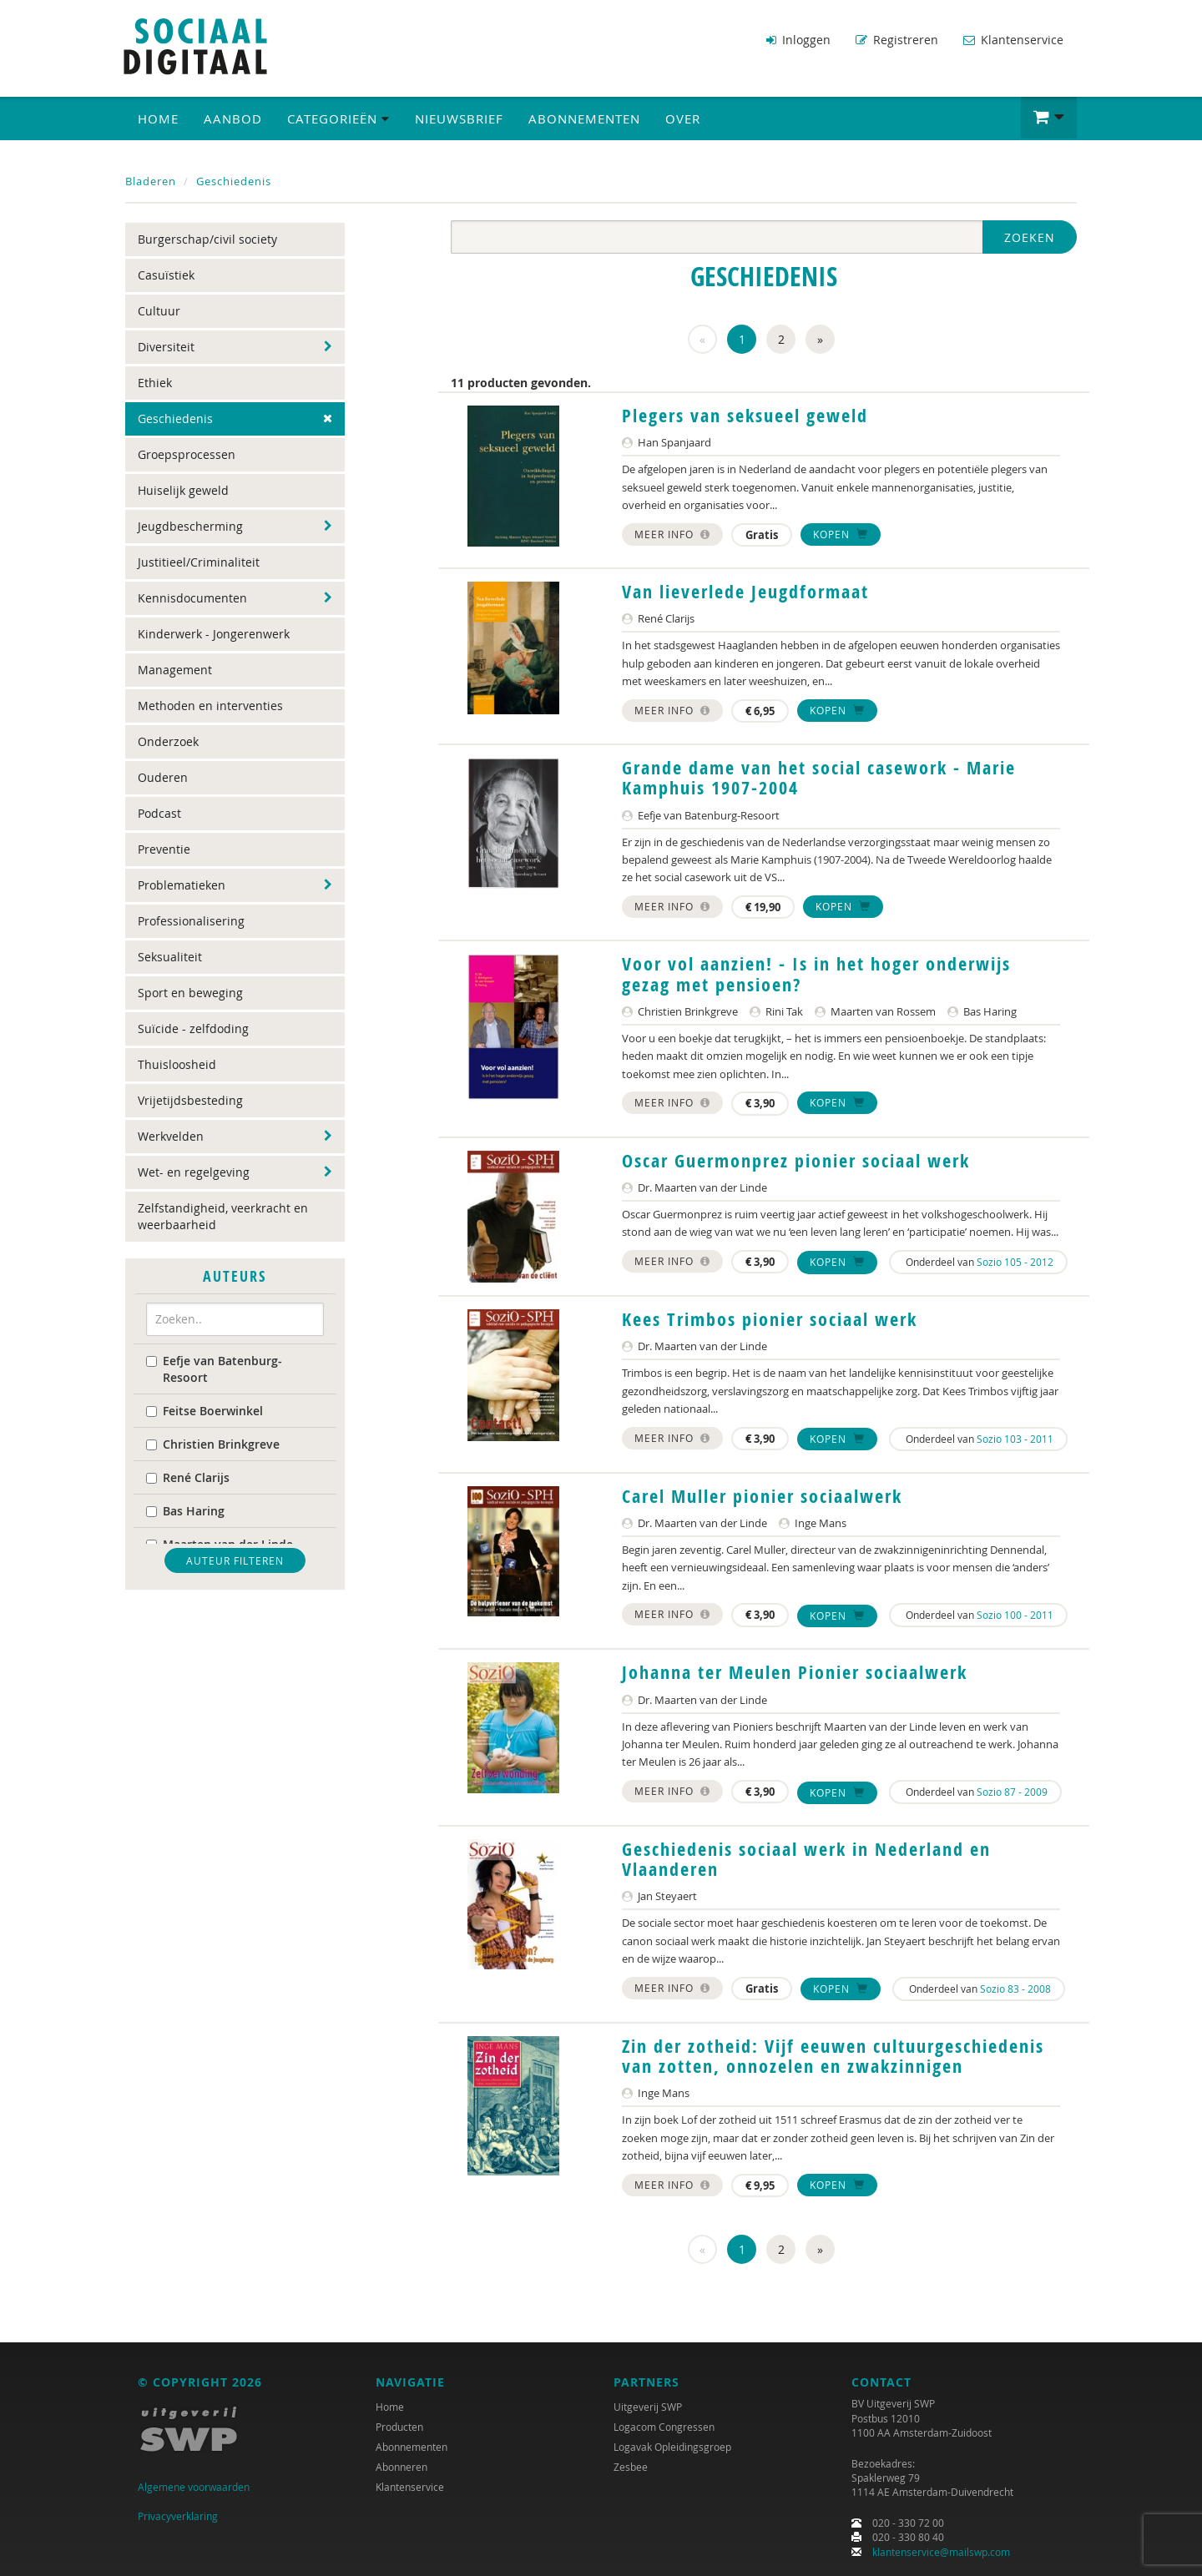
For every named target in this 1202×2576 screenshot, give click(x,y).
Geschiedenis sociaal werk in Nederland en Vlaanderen (806, 1858)
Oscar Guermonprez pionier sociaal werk (796, 1159)
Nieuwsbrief (459, 117)
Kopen (840, 532)
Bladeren (150, 180)
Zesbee (631, 2466)
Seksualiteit (170, 956)
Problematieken (181, 884)
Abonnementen (584, 117)
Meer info (672, 532)
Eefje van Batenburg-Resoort (214, 1367)
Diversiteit (166, 346)
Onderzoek (168, 741)
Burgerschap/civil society (207, 238)
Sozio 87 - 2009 (1012, 1790)
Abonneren (401, 2466)
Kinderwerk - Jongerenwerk (214, 633)
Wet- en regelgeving (194, 1171)
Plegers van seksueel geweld (745, 414)
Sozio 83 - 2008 (1015, 1987)
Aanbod (233, 117)
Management (175, 669)
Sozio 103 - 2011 (1015, 1437)
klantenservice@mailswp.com (941, 2551)
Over (682, 117)
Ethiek (155, 382)
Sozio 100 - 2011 (1015, 1614)
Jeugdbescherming (190, 525)
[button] (1049, 117)
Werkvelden (171, 1135)
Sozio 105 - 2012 (1015, 1260)
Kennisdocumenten (192, 597)
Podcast (159, 812)
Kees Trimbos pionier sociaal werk (769, 1318)
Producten (399, 2426)
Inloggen (798, 40)
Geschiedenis (233, 180)
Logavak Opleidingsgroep (672, 2446)
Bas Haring (185, 1509)
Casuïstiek (166, 274)
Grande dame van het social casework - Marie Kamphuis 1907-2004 (819, 776)
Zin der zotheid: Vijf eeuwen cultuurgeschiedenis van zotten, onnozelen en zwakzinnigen (833, 2055)
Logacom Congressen (664, 2426)
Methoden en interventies (210, 705)
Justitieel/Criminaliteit (199, 561)
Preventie (164, 848)
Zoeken (1029, 236)
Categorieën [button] (338, 117)
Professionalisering (191, 920)
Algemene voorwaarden (194, 2486)
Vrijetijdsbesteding (190, 1099)
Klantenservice (1013, 40)
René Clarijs (188, 1476)
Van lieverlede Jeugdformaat (745, 590)
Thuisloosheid (177, 1063)
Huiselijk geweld (183, 489)
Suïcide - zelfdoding (193, 1028)
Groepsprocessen (186, 453)
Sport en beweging (190, 992)
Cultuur (159, 310)
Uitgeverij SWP (648, 2406)
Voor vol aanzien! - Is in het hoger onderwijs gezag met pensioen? (816, 973)
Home (158, 117)
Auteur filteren (235, 1558)
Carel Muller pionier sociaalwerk (762, 1494)
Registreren (897, 40)
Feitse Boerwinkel (204, 1409)
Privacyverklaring (178, 2516)
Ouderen (163, 776)
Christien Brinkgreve (213, 1442)
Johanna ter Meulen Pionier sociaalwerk (794, 1671)
